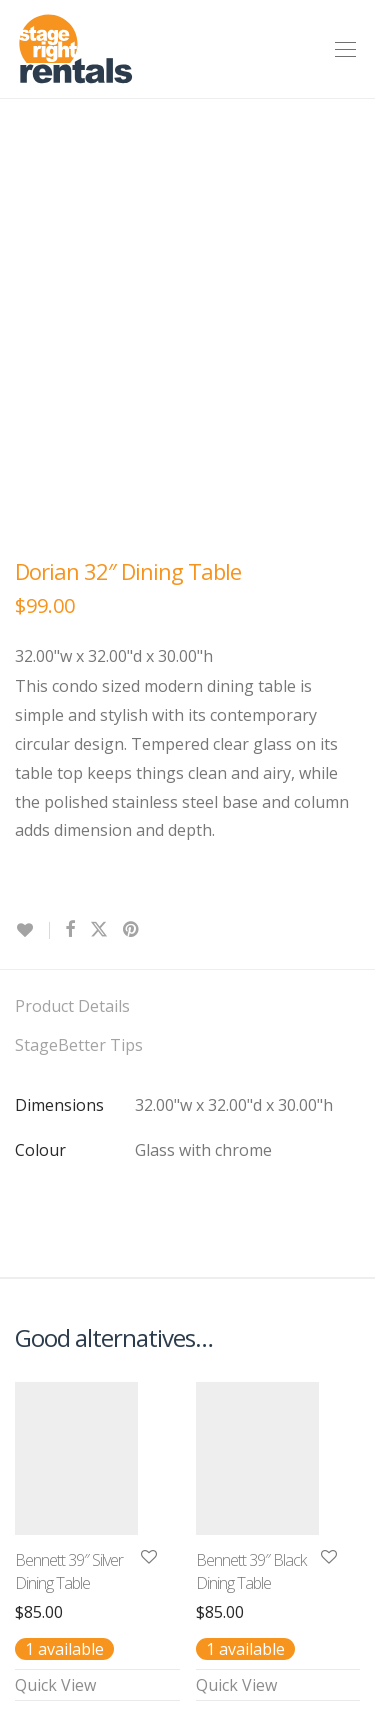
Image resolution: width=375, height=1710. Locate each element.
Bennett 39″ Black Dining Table (251, 1228)
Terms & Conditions (89, 1502)
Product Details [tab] (72, 663)
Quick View (55, 1342)
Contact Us (56, 1463)
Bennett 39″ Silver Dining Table (69, 1228)
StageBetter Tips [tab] (79, 702)
